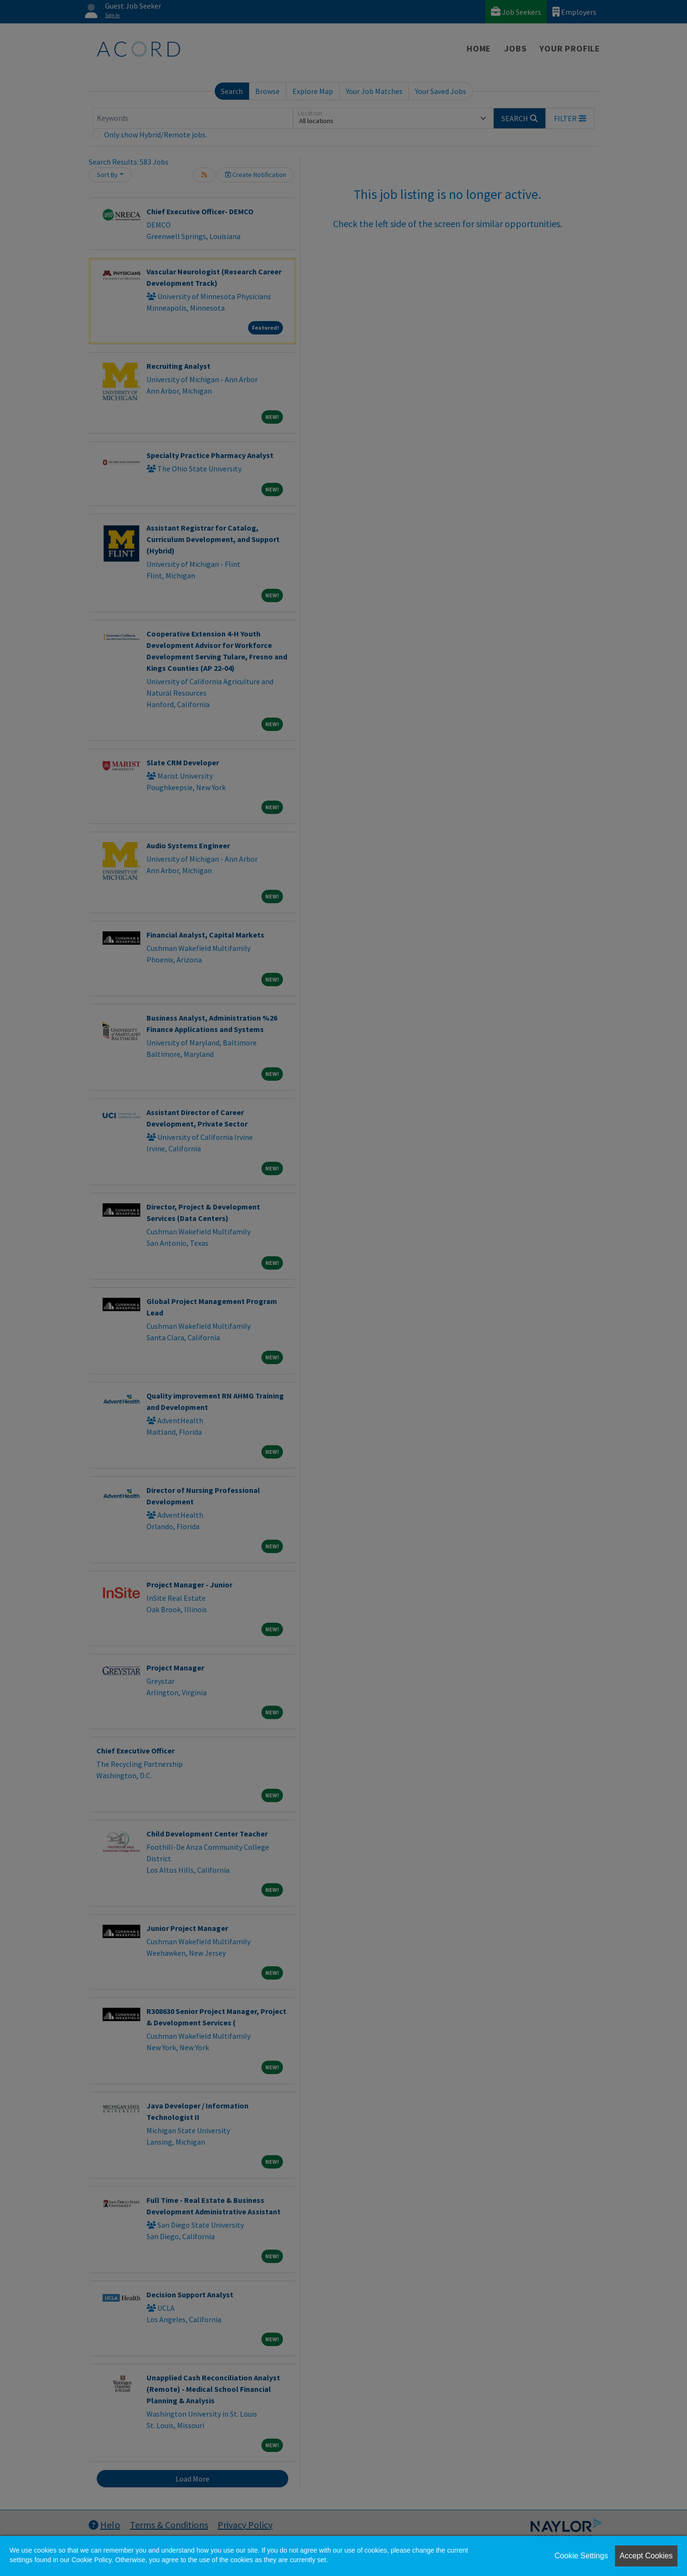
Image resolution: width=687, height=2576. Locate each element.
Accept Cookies (646, 2556)
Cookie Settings (581, 2556)
